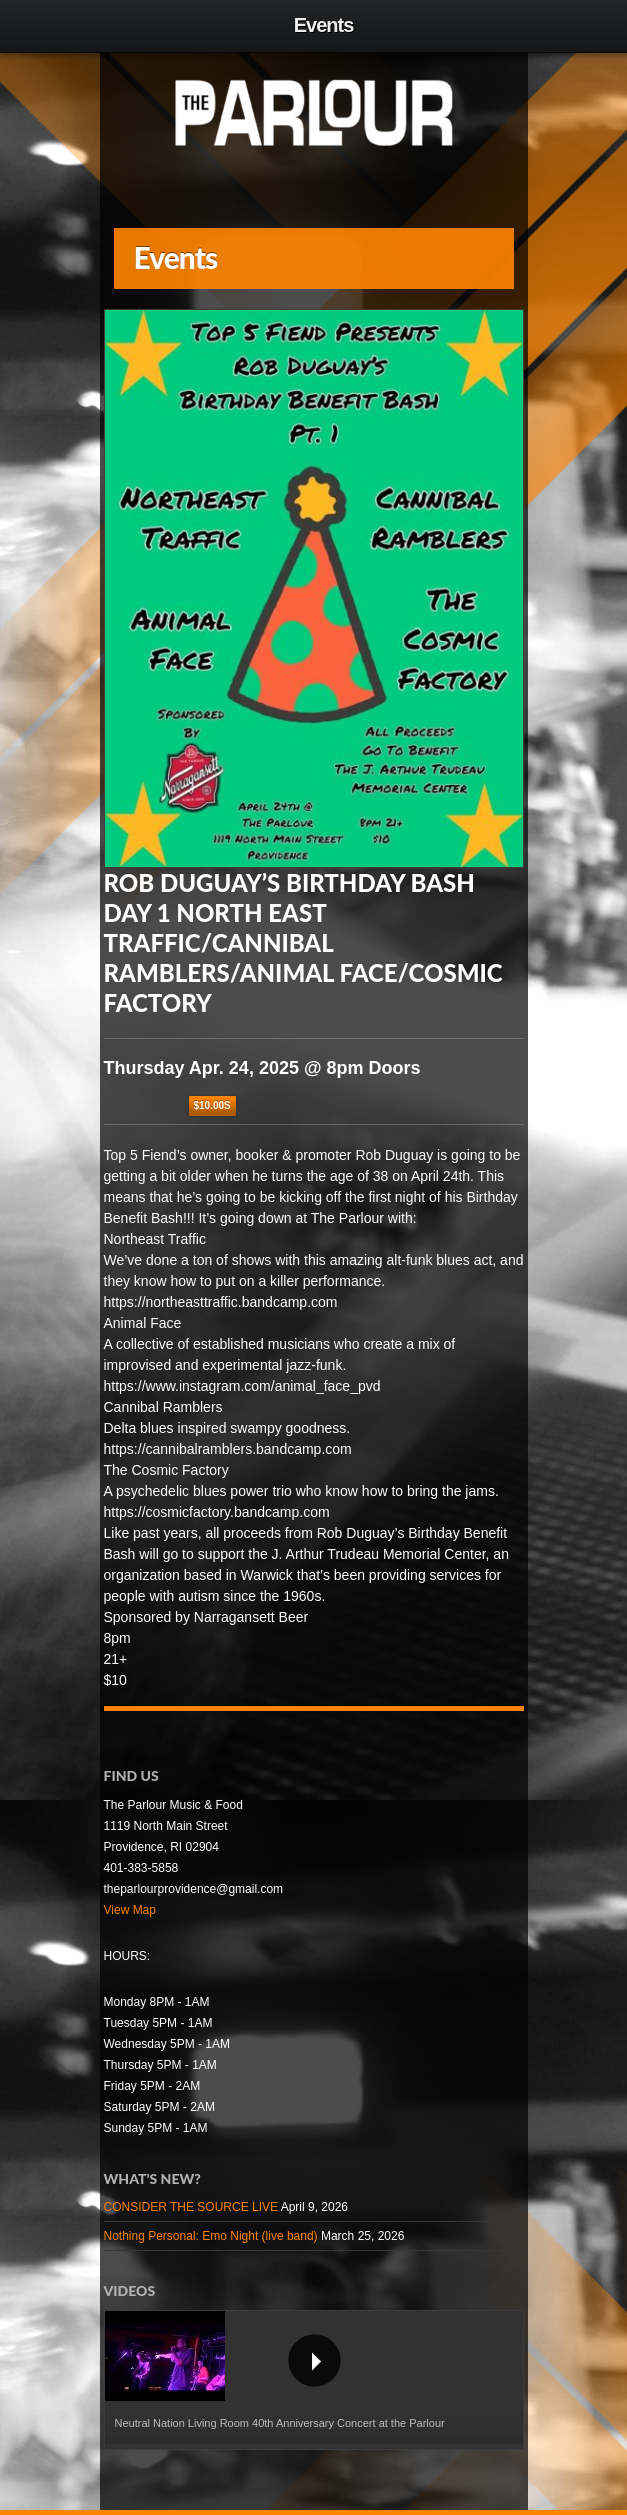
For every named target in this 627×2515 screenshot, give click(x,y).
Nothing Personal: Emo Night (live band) (211, 2236)
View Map (130, 1910)
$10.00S (212, 1105)
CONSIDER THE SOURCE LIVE (191, 2207)
